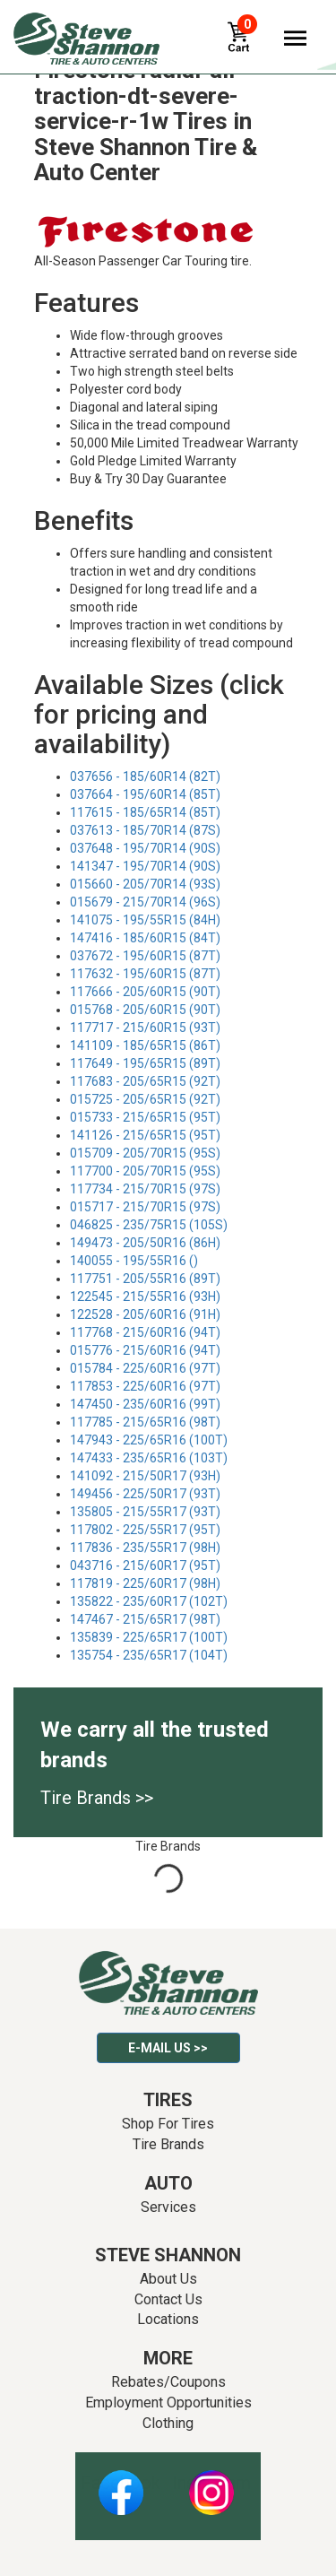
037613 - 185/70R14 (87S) (145, 830)
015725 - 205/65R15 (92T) (145, 1099)
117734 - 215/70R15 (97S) (145, 1189)
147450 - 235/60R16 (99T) (145, 1404)
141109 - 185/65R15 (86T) (145, 1045)
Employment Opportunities (168, 2402)
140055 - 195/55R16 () (134, 1260)
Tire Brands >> (96, 1797)
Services (168, 2207)
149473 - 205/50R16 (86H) (145, 1243)
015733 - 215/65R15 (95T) (145, 1117)
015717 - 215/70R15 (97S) (145, 1207)
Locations (168, 2319)
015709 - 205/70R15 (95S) (145, 1153)
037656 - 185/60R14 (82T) (145, 776)
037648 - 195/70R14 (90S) (145, 848)
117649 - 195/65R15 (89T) (145, 1063)
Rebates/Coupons (168, 2381)
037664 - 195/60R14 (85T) (145, 794)
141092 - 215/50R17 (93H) (145, 1476)
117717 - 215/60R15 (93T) (145, 1027)
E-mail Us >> (168, 2048)
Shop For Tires (168, 2123)
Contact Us (168, 2299)
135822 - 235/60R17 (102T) (149, 1601)
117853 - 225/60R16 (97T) (145, 1386)
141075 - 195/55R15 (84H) (145, 920)
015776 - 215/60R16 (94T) (145, 1350)
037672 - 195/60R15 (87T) (145, 956)
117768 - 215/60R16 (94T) (145, 1332)
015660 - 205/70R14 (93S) (145, 884)
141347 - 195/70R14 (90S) (145, 866)
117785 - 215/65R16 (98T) (145, 1422)
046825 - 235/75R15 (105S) (149, 1225)
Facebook (120, 2483)
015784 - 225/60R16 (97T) (145, 1368)
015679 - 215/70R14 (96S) (145, 902)
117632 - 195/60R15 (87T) (145, 974)
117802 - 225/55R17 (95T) (145, 1529)
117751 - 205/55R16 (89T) (145, 1278)
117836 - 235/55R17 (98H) (145, 1547)
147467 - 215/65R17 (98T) (145, 1619)
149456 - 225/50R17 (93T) (145, 1494)
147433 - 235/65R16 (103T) (149, 1458)
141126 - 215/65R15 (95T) (145, 1135)
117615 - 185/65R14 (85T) (145, 812)
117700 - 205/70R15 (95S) (145, 1171)
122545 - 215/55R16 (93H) (145, 1296)
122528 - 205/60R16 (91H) (145, 1314)
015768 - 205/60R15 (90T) (145, 1009)
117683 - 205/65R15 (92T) (145, 1081)
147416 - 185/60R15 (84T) (145, 938)
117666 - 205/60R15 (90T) (145, 991)
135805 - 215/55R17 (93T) (145, 1512)
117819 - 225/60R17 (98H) (145, 1583)
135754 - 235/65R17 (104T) (149, 1655)
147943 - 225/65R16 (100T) (149, 1440)
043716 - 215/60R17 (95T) (145, 1565)
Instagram (211, 2483)
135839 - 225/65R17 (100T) (149, 1637)
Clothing (168, 2423)
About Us (168, 2278)
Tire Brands (168, 2144)
